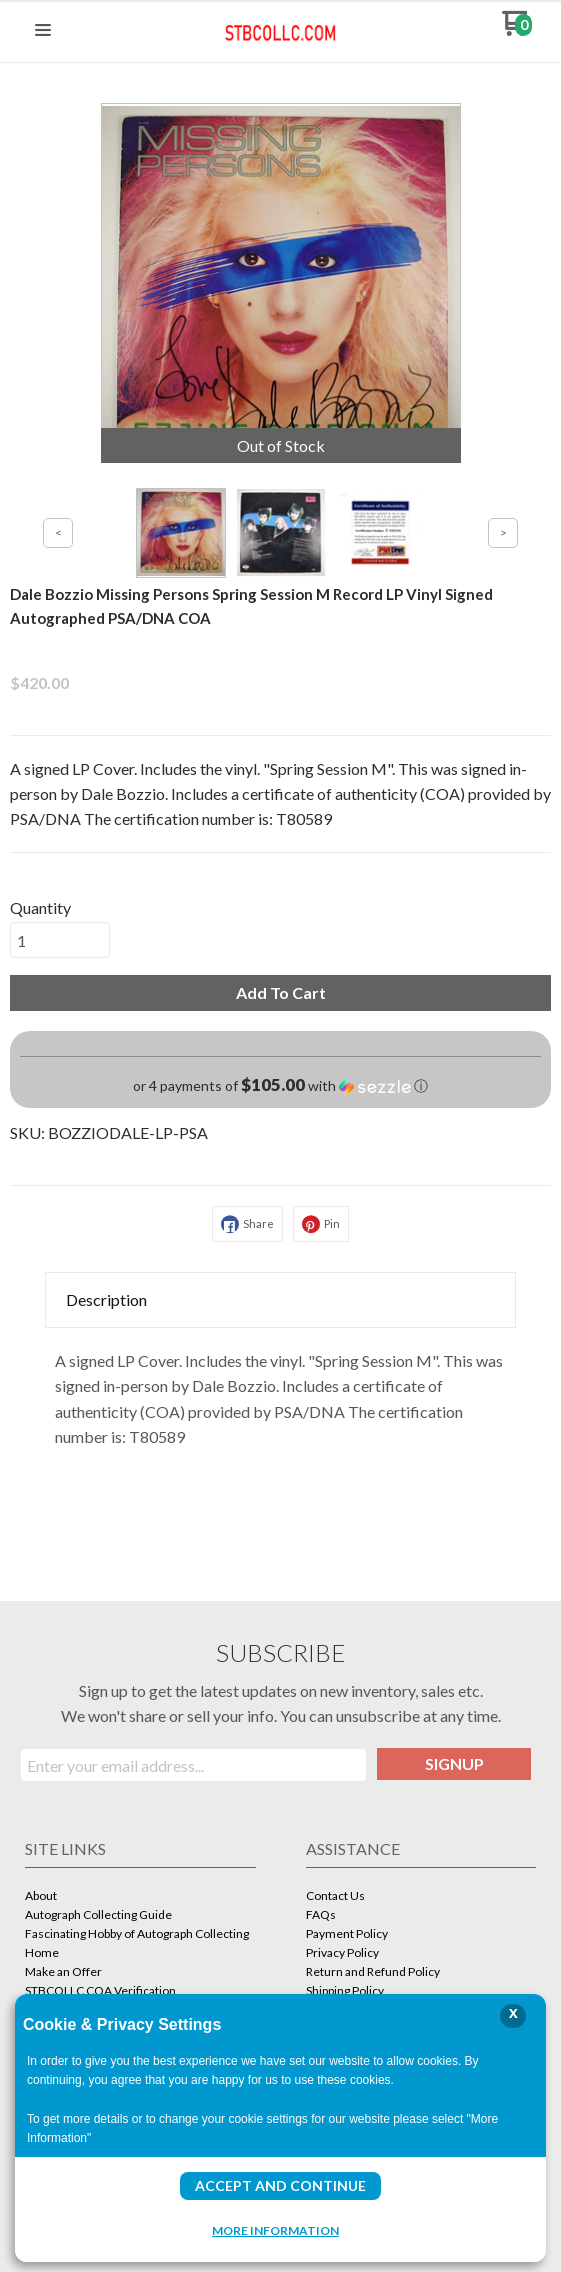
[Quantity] (60, 940)
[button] (43, 31)
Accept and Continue (280, 2185)
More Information (275, 2230)
